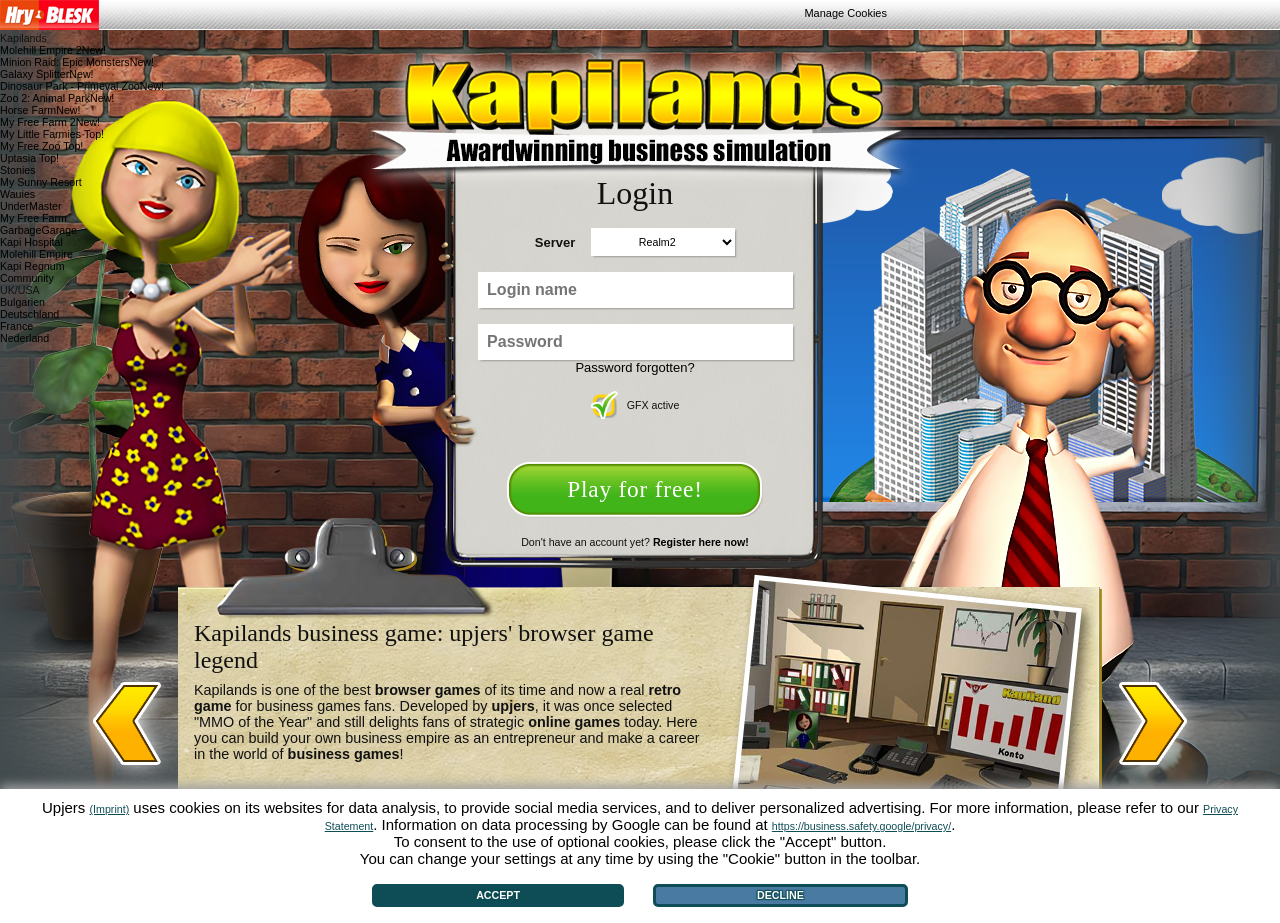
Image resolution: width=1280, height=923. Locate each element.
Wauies (17, 194)
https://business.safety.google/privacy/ (861, 826)
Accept (498, 895)
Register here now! (701, 542)
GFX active (635, 405)
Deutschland (29, 314)
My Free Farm (33, 218)
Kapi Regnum (32, 266)
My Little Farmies (52, 134)
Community (27, 278)
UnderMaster (31, 206)
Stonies (18, 170)
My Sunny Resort (41, 182)
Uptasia (29, 158)
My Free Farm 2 (50, 122)
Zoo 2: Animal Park (57, 98)
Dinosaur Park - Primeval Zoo (82, 86)
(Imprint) (110, 809)
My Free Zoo (41, 146)
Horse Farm (40, 110)
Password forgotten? (634, 367)
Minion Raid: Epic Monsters (77, 62)
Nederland (24, 338)
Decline (780, 895)
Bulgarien (22, 302)
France (16, 326)
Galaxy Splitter (47, 74)
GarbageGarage (38, 230)
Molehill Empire (36, 254)
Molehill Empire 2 (53, 50)
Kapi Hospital (31, 242)
